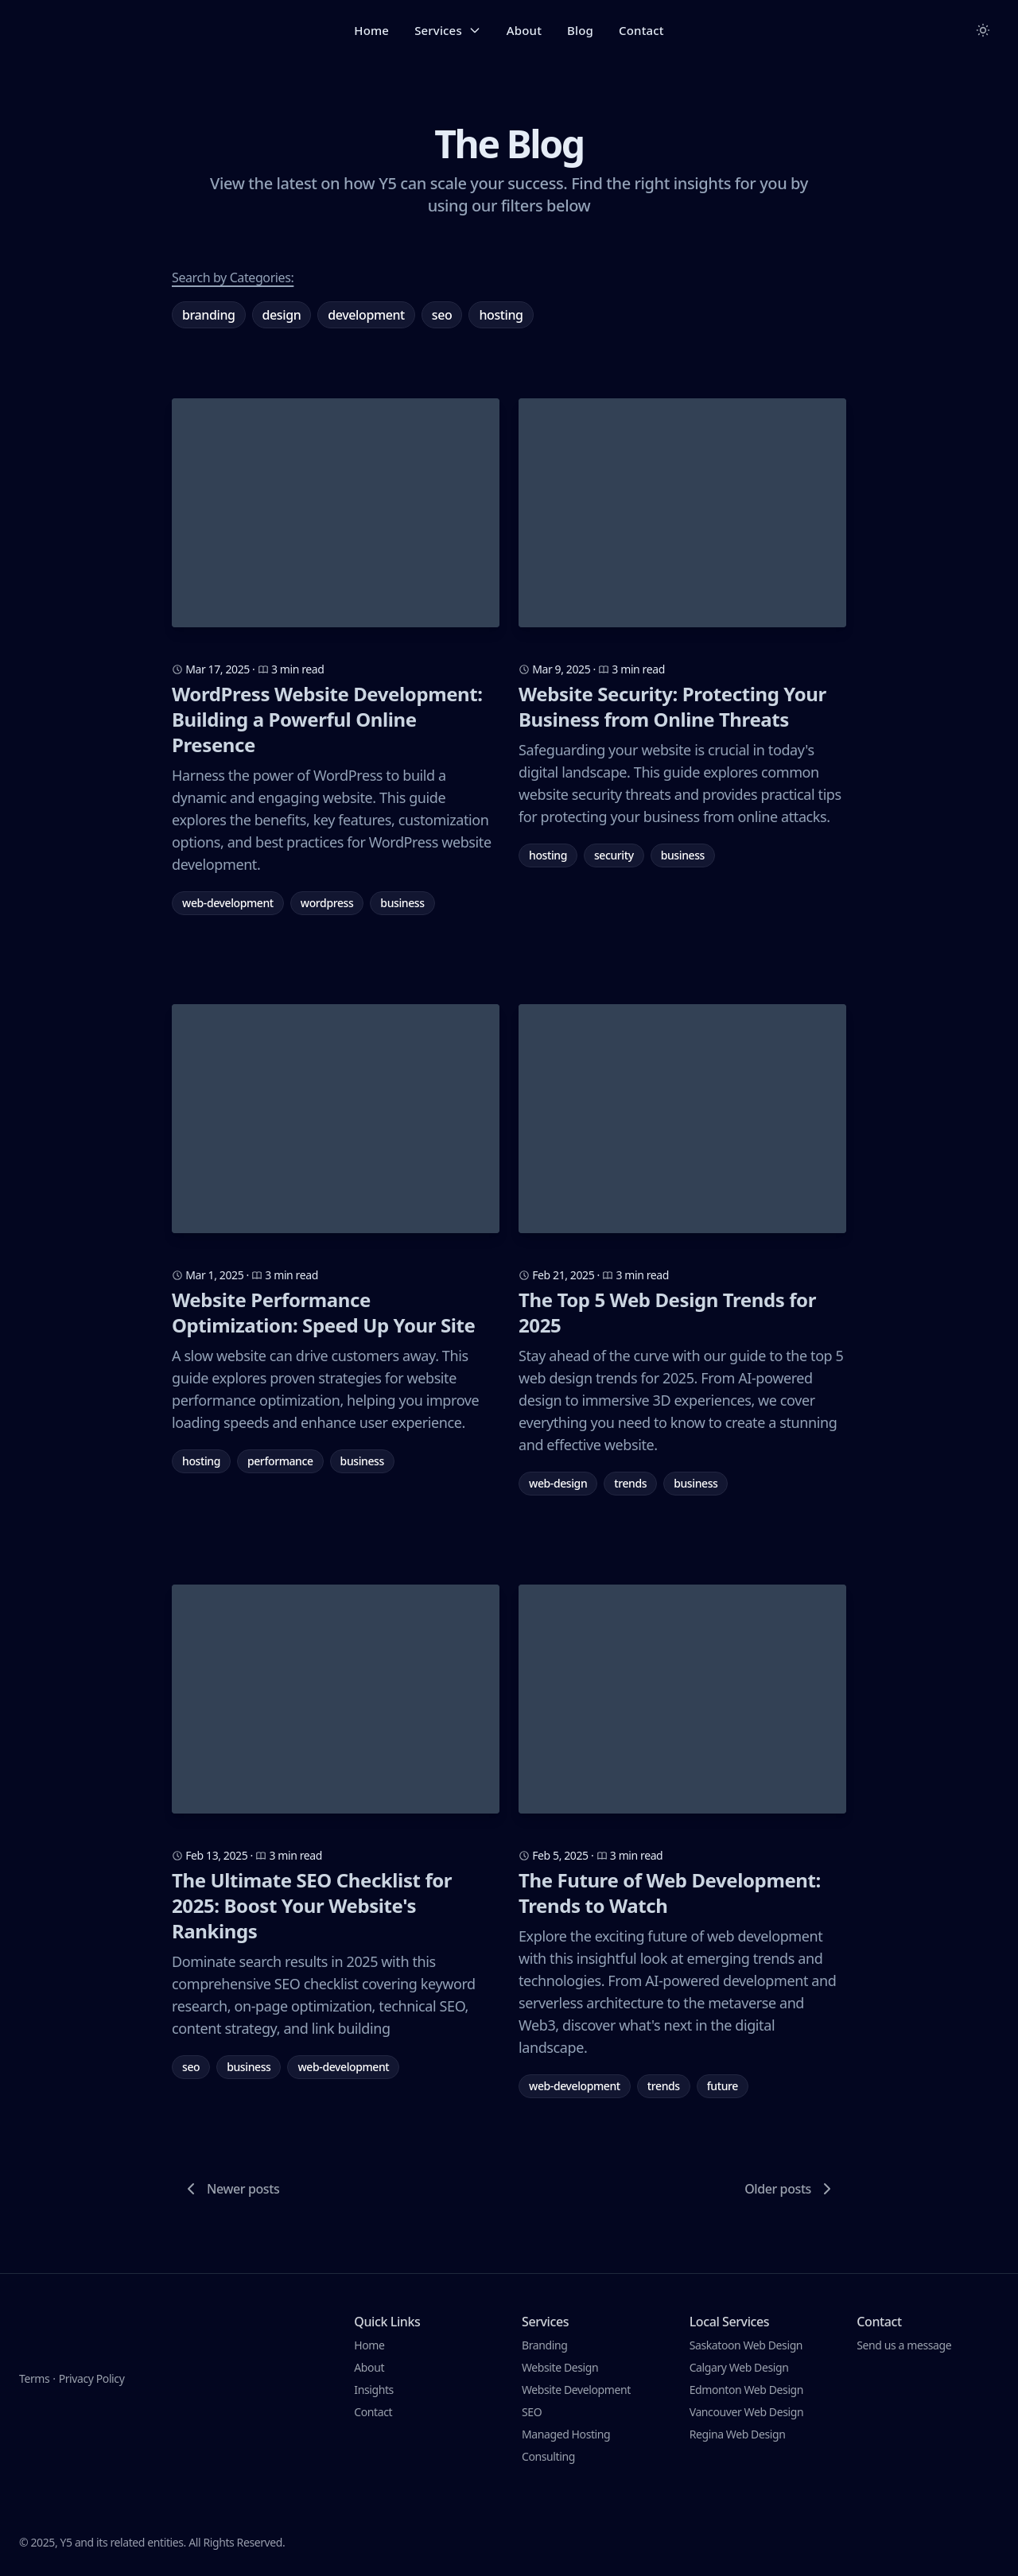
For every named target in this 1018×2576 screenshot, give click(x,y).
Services (447, 30)
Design (281, 315)
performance (280, 1460)
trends (630, 1483)
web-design (558, 1483)
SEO (442, 315)
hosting (548, 855)
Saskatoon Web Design (746, 2345)
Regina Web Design (738, 2434)
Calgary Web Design (739, 2367)
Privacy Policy (92, 2345)
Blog (580, 30)
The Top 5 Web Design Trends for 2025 (667, 1312)
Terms (34, 2345)
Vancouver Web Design (746, 2411)
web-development (228, 902)
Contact (641, 30)
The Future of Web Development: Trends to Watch (670, 1893)
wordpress (327, 902)
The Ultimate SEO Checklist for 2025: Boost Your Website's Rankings (312, 1906)
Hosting (501, 315)
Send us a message (904, 2345)
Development (366, 315)
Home (371, 30)
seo (191, 2066)
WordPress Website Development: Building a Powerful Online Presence (327, 719)
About (524, 30)
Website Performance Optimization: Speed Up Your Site (323, 1312)
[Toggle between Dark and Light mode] (983, 30)
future (722, 2085)
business (402, 902)
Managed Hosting (566, 2434)
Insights (374, 2389)
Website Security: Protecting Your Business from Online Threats (672, 706)
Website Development (576, 2389)
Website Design (560, 2367)
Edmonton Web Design (746, 2389)
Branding (208, 315)
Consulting (548, 2456)
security (614, 855)
